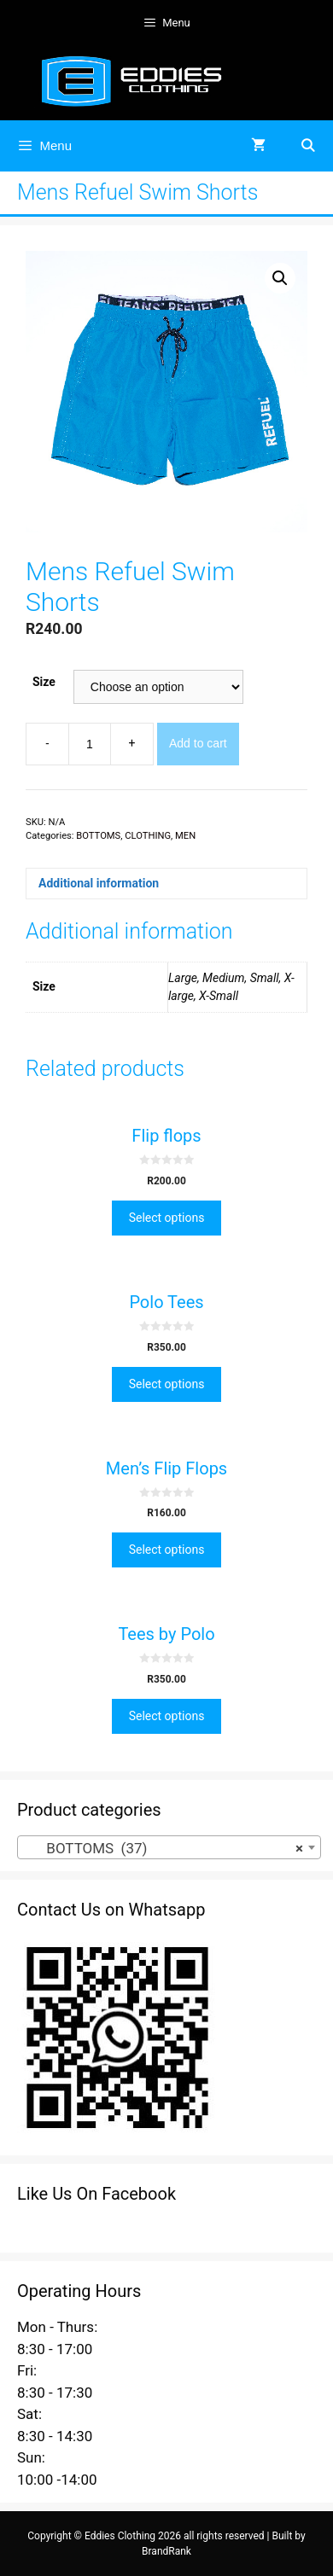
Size (44, 682)
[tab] (166, 883)
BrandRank (166, 2551)
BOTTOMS (98, 835)
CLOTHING (148, 835)
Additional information (98, 883)
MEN (185, 835)
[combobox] (169, 1847)
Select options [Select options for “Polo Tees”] (167, 1384)
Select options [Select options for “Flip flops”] (167, 1217)
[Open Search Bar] (308, 146)
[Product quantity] (89, 744)
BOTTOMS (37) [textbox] (164, 1848)
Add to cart (198, 743)
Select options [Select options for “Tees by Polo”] (167, 1716)
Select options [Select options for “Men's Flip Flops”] (167, 1549)
